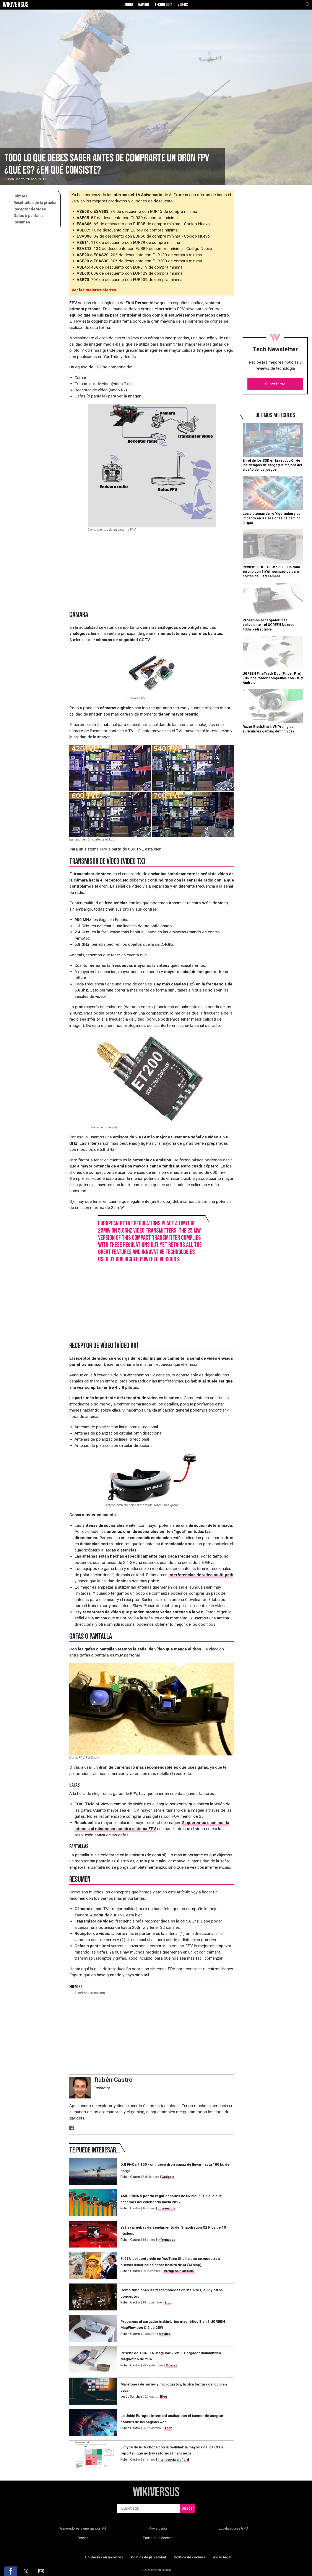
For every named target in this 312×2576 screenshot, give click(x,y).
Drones (83, 2538)
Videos (183, 4)
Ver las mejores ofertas (94, 289)
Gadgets (168, 2177)
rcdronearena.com (91, 1993)
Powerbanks (158, 2528)
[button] (10, 2571)
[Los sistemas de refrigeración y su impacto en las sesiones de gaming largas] (273, 500)
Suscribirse (275, 383)
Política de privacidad (148, 2557)
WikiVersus (156, 2492)
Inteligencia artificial (179, 2271)
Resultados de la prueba (34, 202)
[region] (275, 224)
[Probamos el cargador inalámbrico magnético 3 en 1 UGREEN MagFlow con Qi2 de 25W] (93, 2328)
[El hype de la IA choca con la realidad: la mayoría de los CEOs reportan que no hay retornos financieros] (93, 2454)
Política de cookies (189, 2557)
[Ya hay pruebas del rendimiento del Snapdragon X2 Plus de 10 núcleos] (93, 2234)
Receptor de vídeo (29, 209)
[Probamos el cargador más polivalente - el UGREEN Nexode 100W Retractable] (273, 607)
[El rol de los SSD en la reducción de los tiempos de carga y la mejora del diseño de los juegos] (273, 447)
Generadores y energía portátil (83, 2528)
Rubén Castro (14, 179)
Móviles (165, 2334)
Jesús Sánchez (131, 2397)
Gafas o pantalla (28, 215)
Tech (168, 2428)
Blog (167, 2302)
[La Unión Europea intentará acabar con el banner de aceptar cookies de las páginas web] (93, 2422)
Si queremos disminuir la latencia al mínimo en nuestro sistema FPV (152, 1825)
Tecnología (163, 4)
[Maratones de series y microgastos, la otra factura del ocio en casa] (93, 2391)
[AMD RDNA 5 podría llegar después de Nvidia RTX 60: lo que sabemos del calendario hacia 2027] (93, 2202)
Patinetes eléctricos (158, 2538)
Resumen (21, 222)
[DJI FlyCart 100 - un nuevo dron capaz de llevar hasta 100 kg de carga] (93, 2171)
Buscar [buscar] (188, 2508)
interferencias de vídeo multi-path (201, 1574)
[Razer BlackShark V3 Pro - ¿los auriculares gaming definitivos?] (273, 711)
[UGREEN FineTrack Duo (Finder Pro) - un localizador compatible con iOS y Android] (273, 660)
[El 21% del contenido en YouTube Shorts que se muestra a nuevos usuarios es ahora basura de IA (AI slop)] (93, 2265)
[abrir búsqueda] (307, 4)
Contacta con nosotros (104, 2557)
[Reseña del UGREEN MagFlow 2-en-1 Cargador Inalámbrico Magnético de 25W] (93, 2359)
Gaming (143, 4)
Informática (166, 2208)
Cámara (20, 196)
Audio (128, 4)
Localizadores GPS (233, 2528)
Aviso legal (222, 2557)
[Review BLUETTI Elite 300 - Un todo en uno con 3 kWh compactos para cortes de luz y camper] (273, 553)
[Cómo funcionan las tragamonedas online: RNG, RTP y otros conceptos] (93, 2297)
